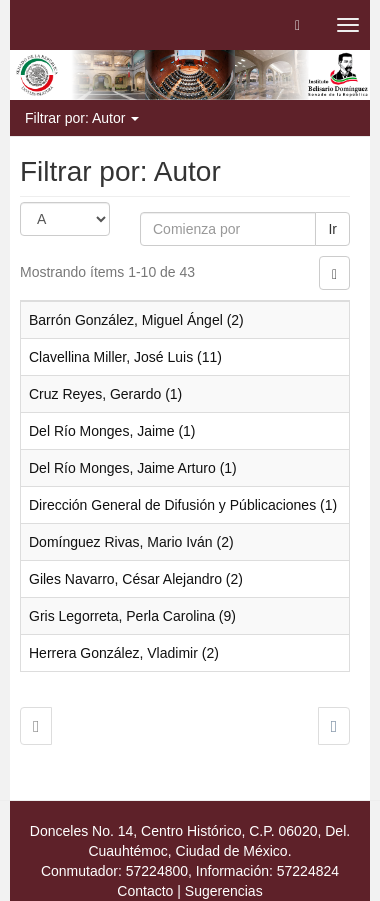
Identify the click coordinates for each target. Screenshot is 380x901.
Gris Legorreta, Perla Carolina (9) (132, 616)
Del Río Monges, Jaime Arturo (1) (133, 468)
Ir (332, 229)
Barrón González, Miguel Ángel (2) (136, 320)
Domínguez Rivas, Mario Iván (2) (131, 542)
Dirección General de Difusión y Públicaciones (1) (183, 505)
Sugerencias (224, 891)
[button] (297, 25)
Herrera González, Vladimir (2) (124, 653)
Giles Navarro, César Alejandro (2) (136, 579)
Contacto (145, 891)
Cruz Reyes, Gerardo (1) (105, 394)
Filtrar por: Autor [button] (82, 118)
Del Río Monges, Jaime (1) (112, 431)
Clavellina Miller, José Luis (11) (125, 357)
